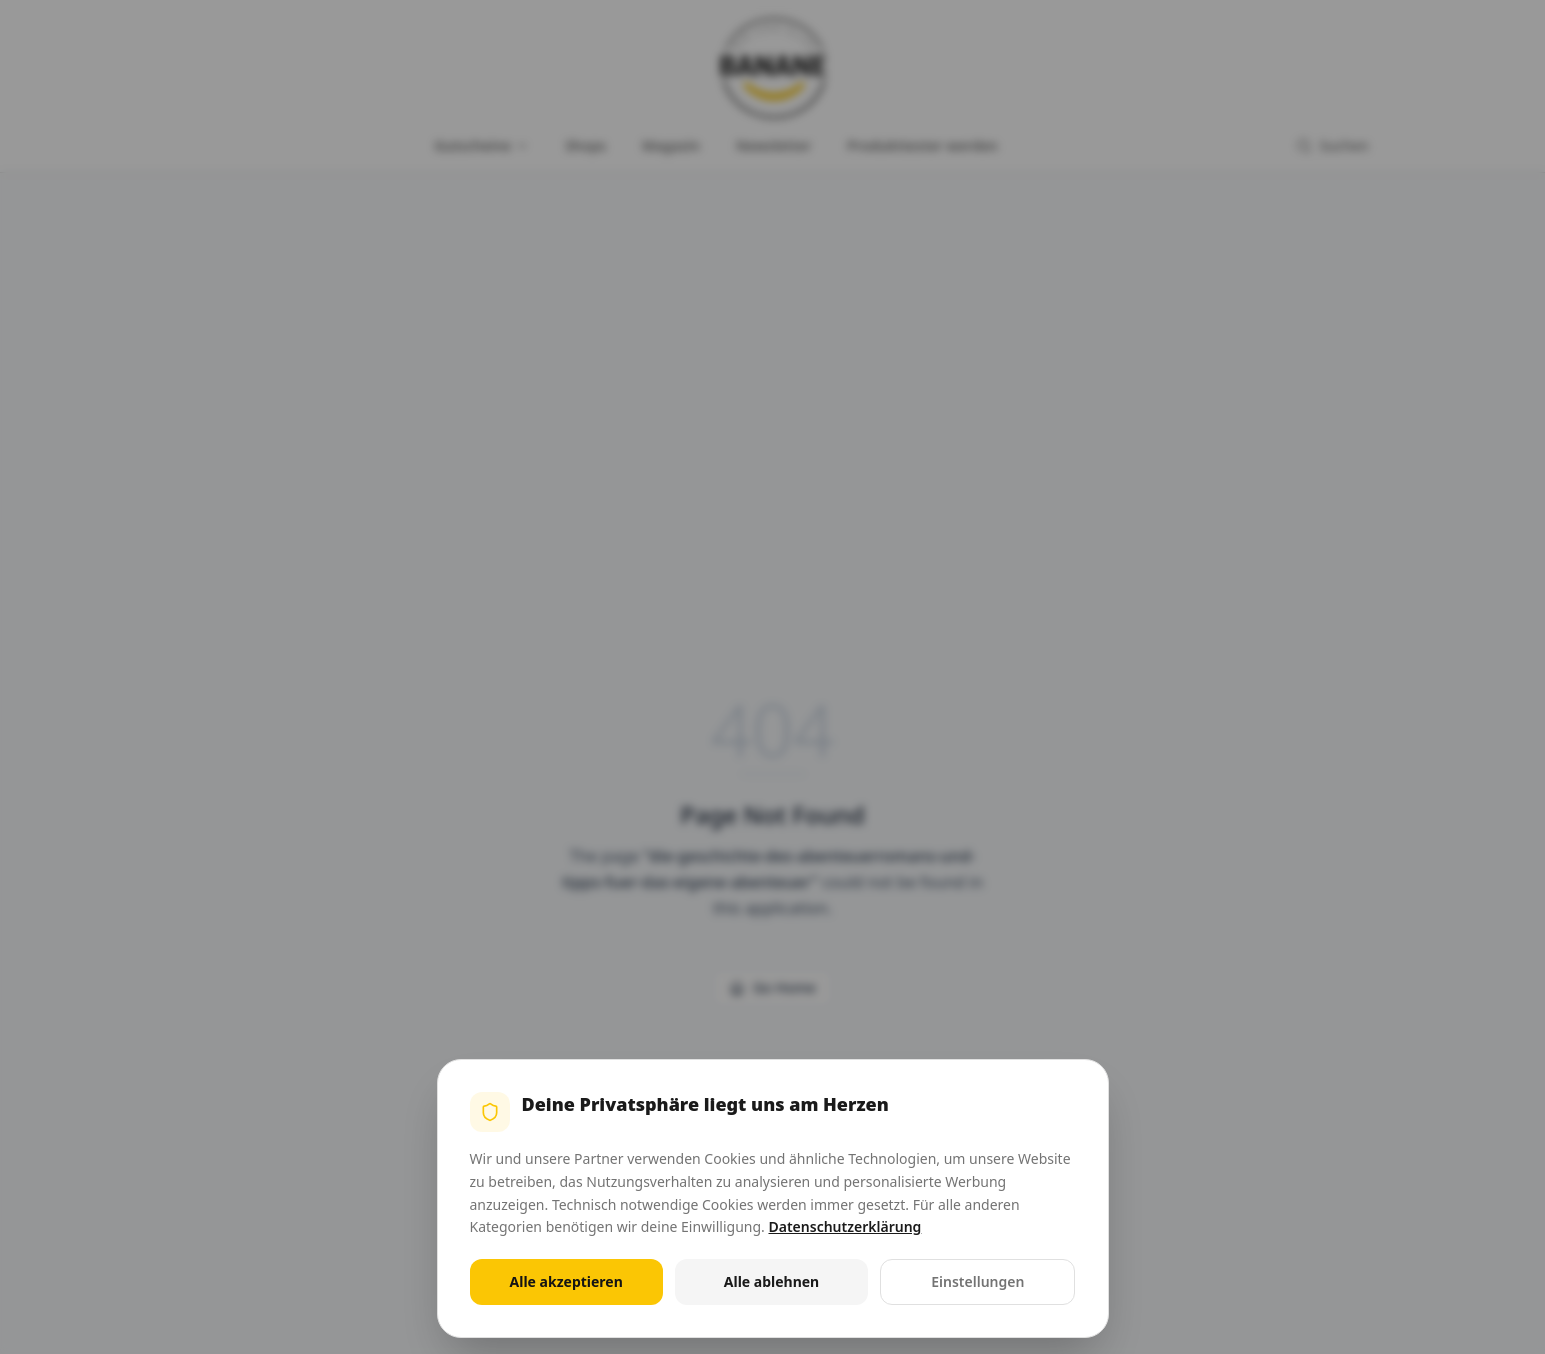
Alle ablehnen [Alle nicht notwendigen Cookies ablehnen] (771, 1281)
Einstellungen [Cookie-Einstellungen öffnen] (977, 1281)
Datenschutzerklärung (844, 1226)
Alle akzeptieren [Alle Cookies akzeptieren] (566, 1281)
